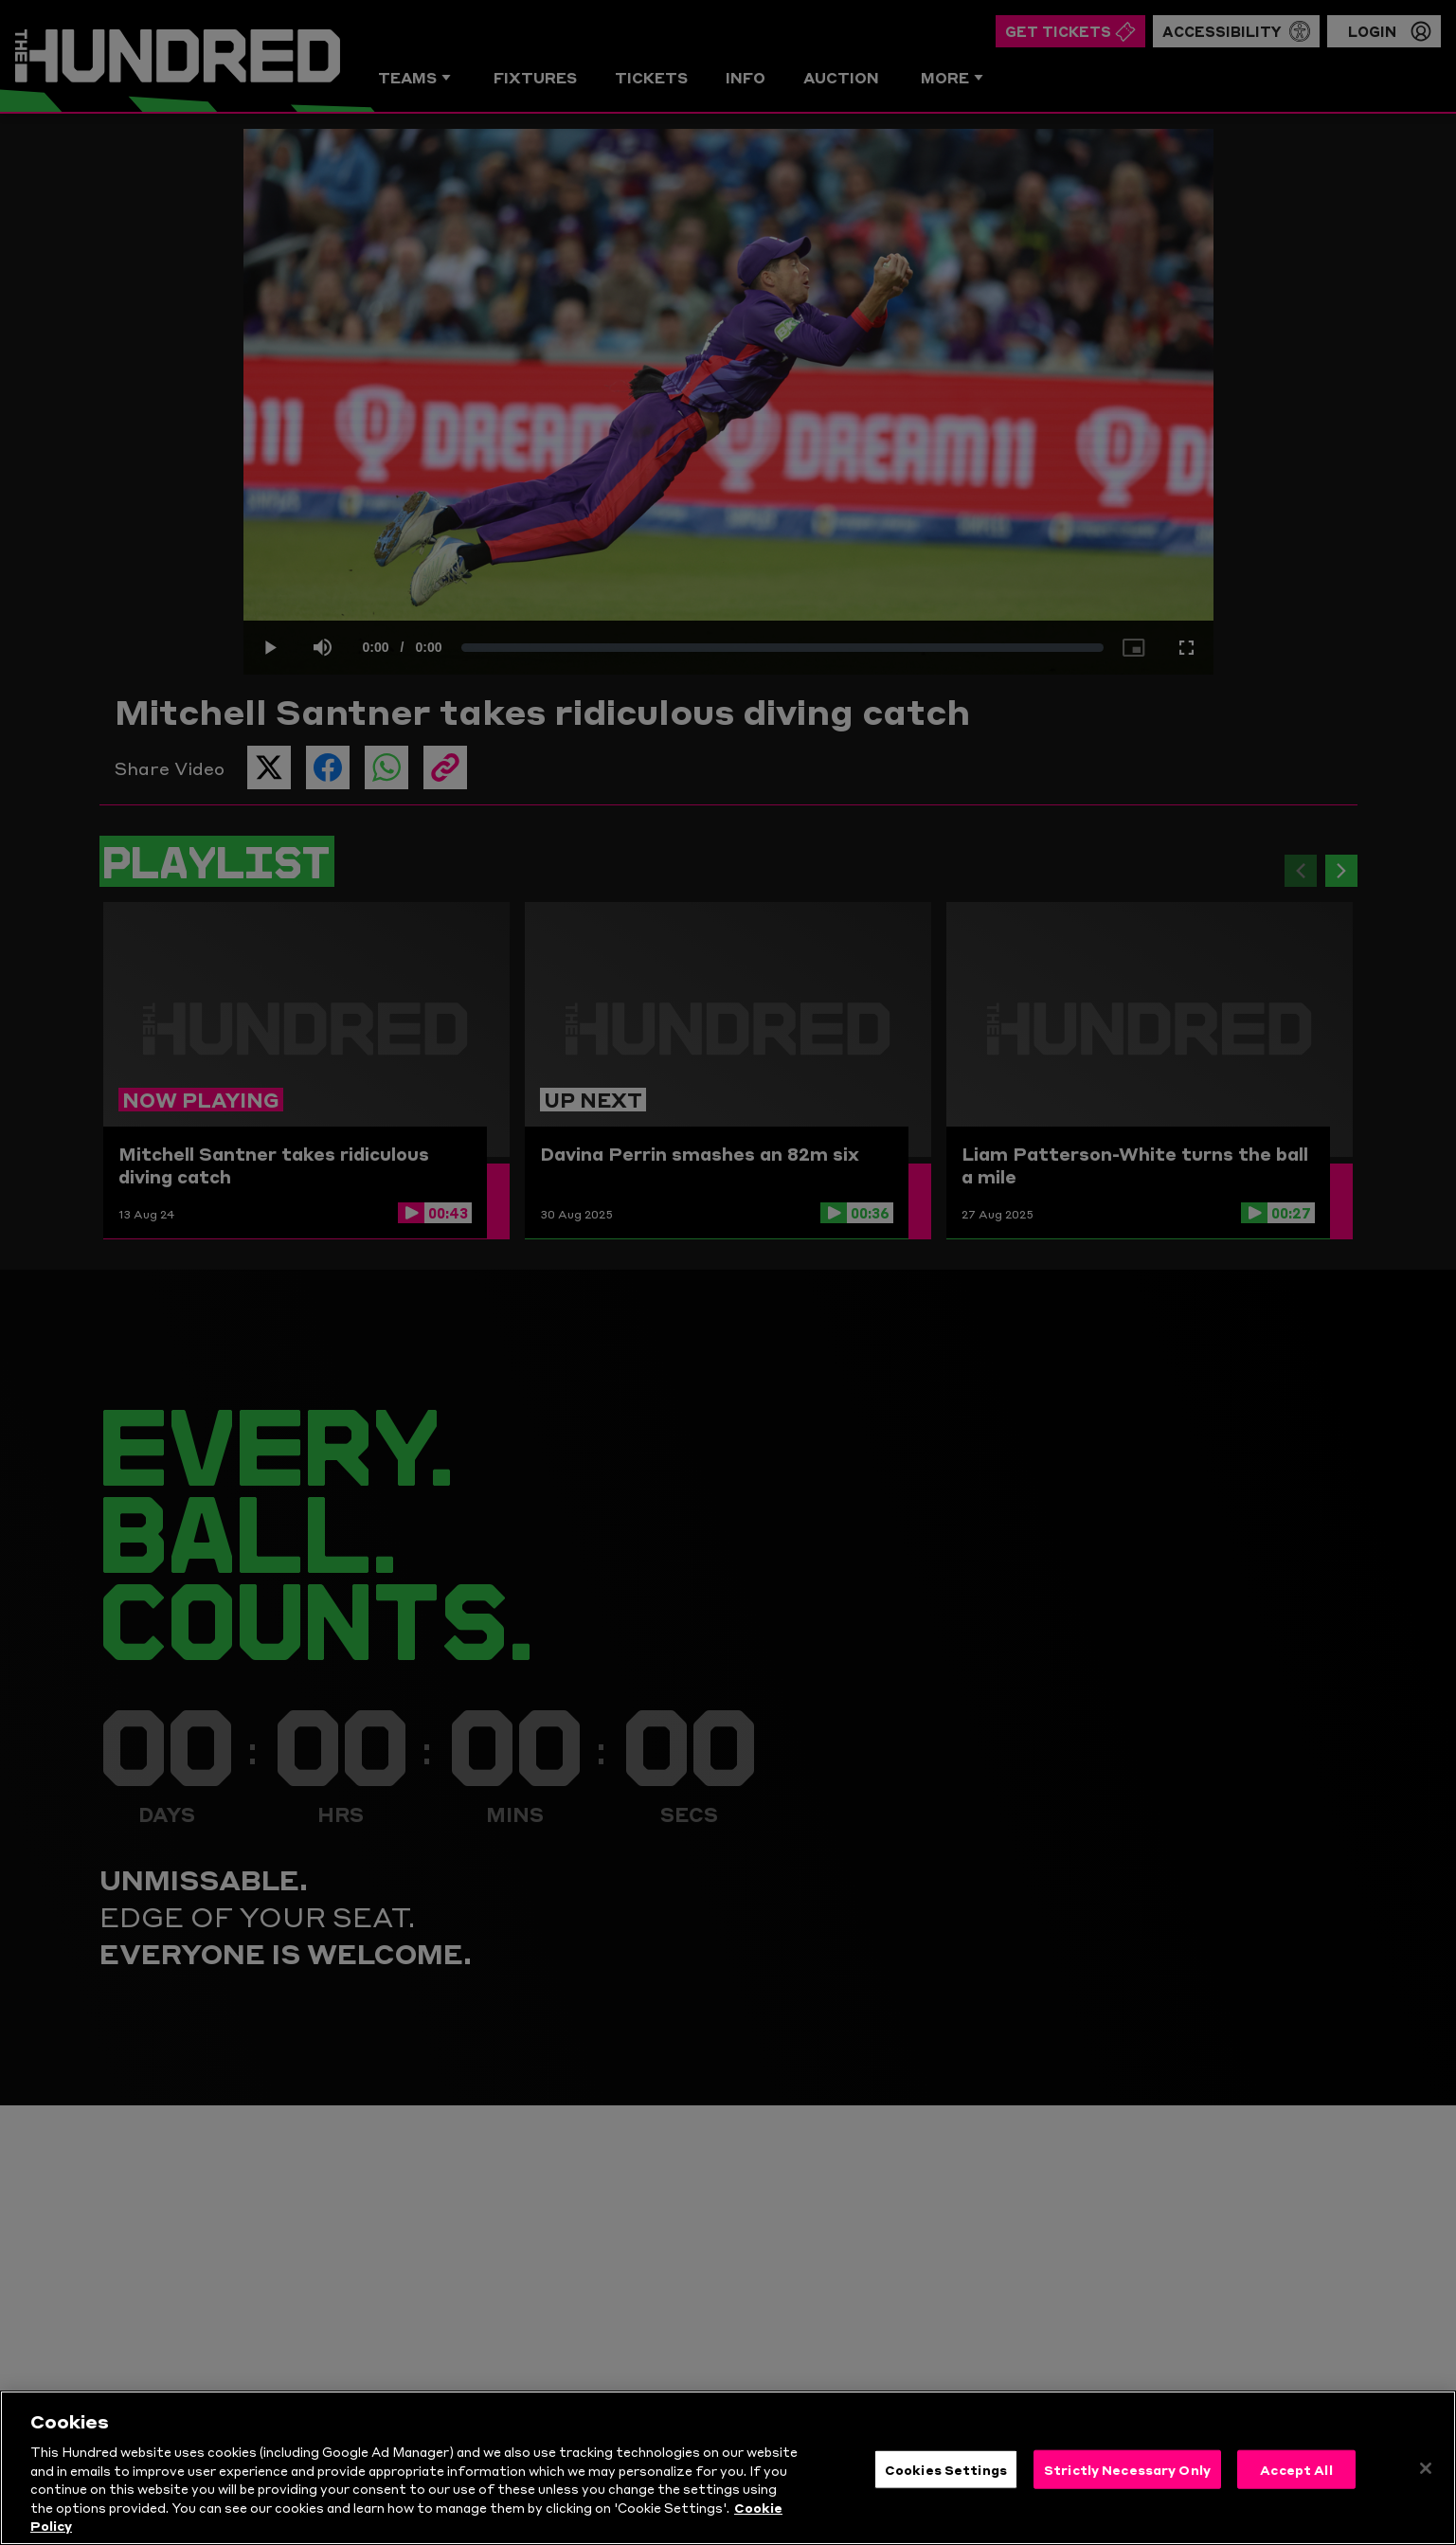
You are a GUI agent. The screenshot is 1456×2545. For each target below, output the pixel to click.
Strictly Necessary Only (1127, 2473)
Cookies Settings (946, 2473)
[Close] (1426, 2472)
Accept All (1296, 2473)
